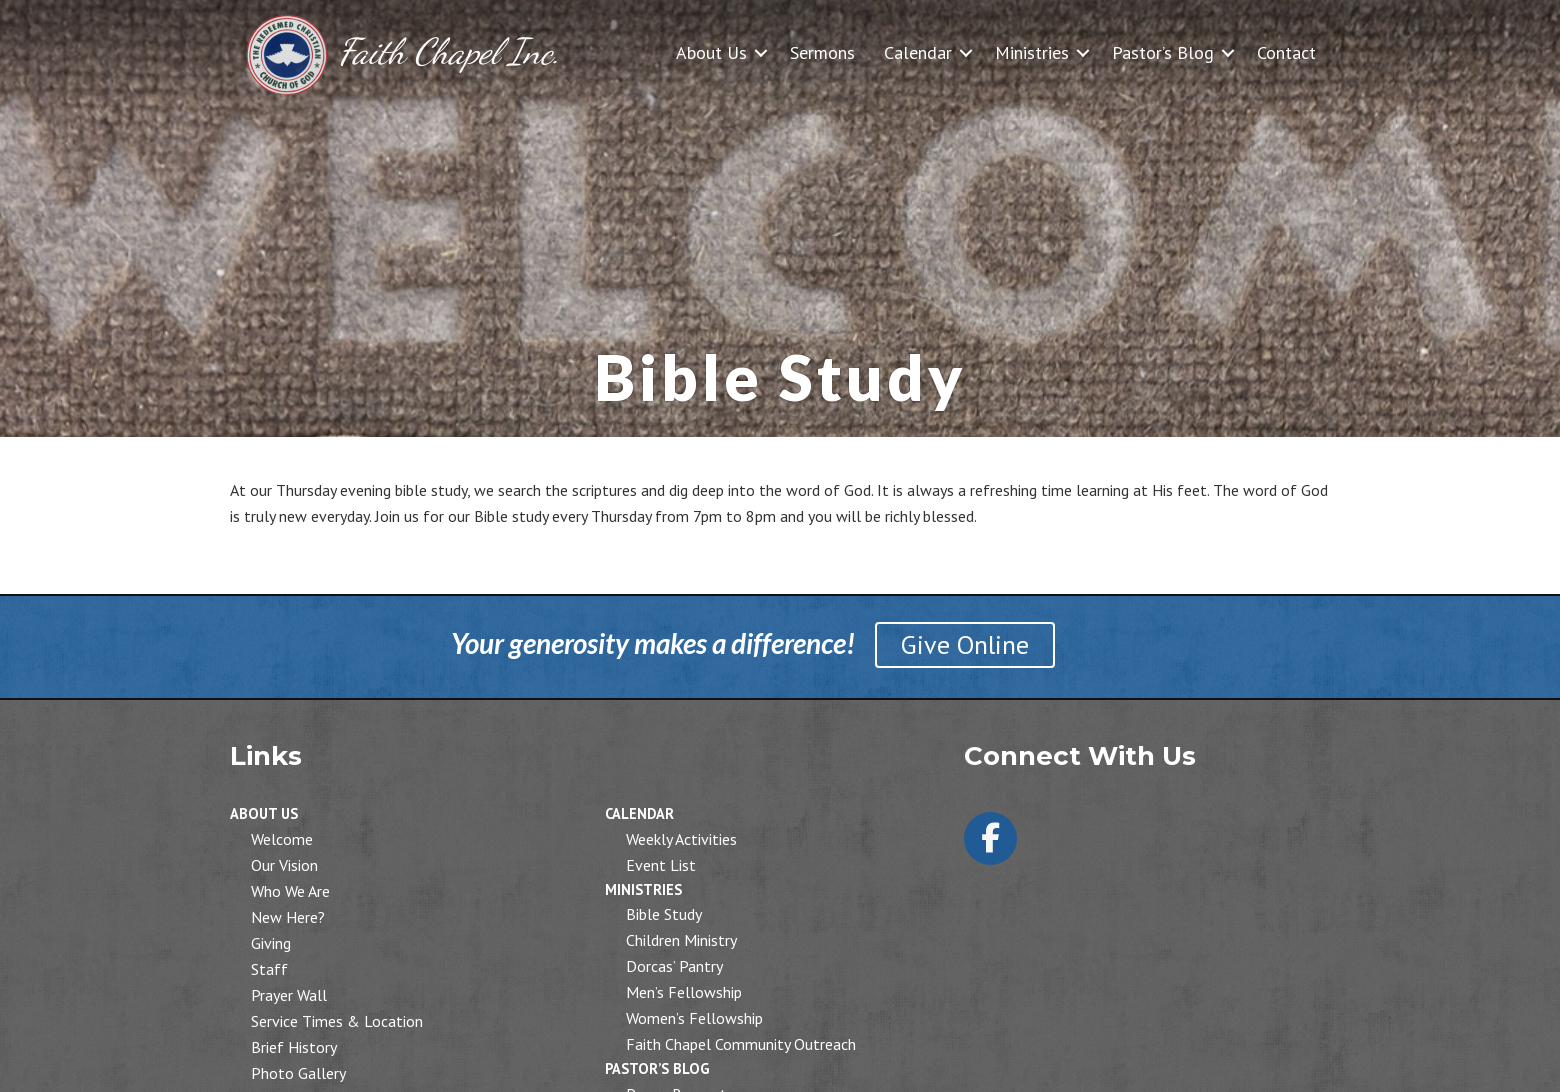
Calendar (918, 52)
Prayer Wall (289, 995)
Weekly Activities (681, 839)
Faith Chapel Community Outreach (741, 1044)
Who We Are (290, 891)
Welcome (282, 839)
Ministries (1032, 52)
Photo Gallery (298, 1073)
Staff (269, 969)
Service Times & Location (337, 1021)
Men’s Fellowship (684, 992)
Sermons (822, 52)
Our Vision (284, 865)
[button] (761, 52)
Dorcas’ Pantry (674, 966)
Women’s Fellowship (694, 1018)
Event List (661, 865)
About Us (711, 52)
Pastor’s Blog (1163, 52)
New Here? (288, 917)
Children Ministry (681, 940)
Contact (1286, 52)
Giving (271, 943)
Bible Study (664, 914)
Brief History (294, 1047)
